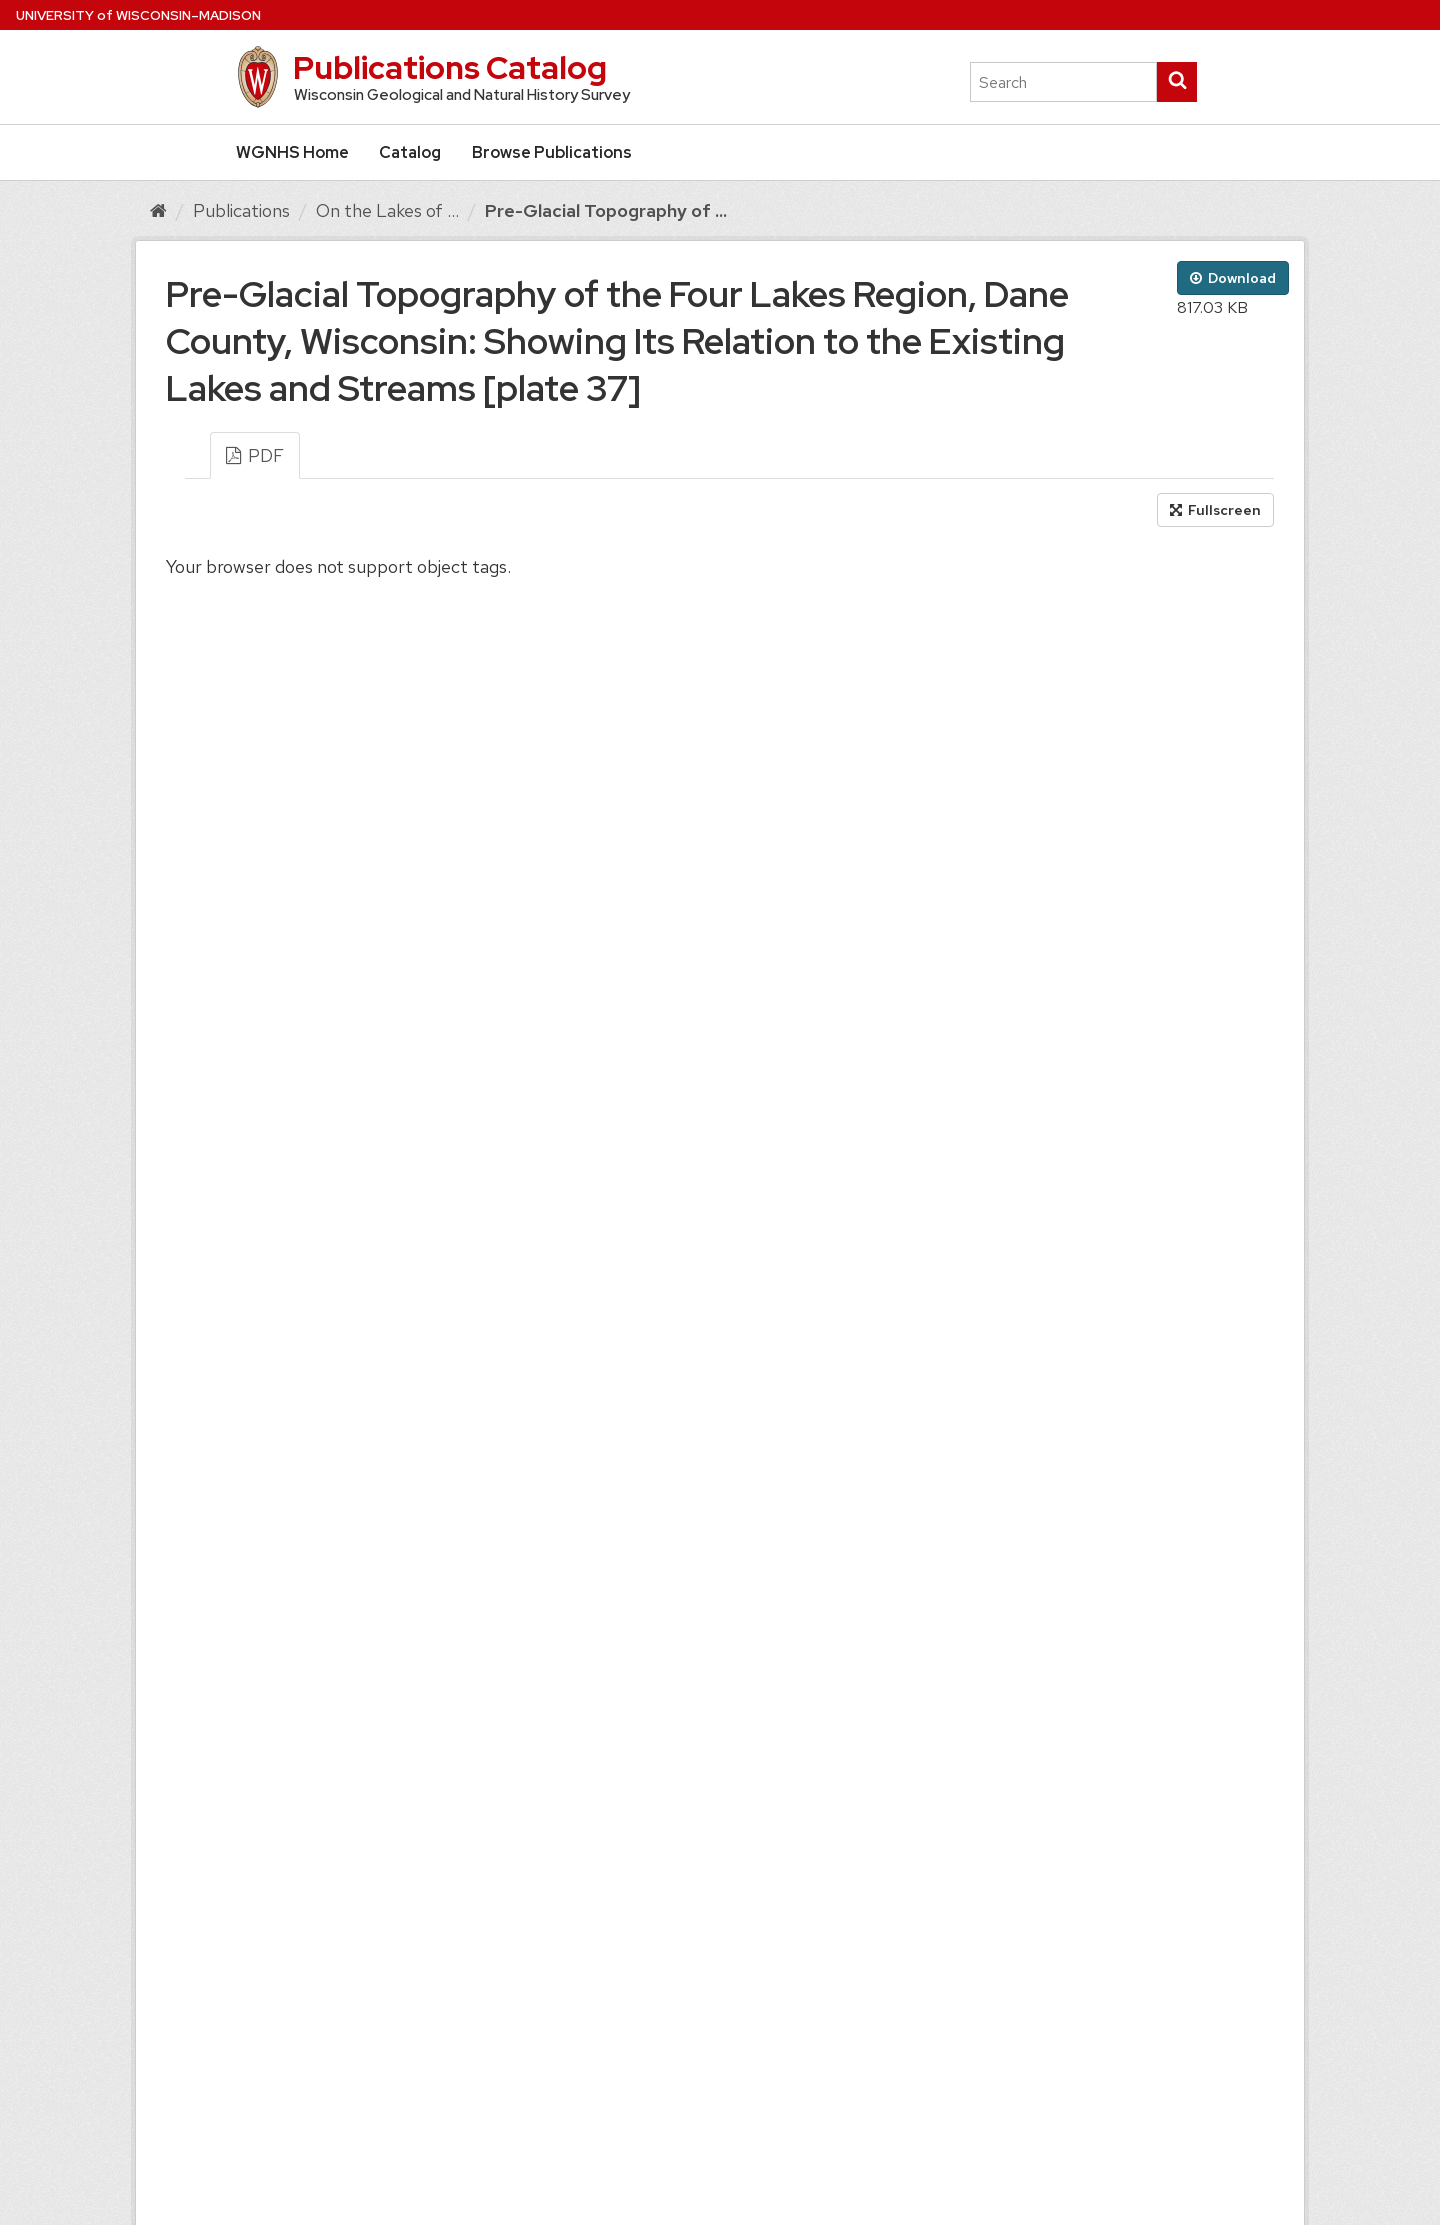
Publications (241, 210)
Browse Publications (552, 152)
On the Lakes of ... (387, 210)
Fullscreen (1215, 510)
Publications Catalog (450, 67)
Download (1233, 278)
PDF (255, 455)
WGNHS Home (292, 152)
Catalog (410, 152)
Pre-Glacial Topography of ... (606, 210)
